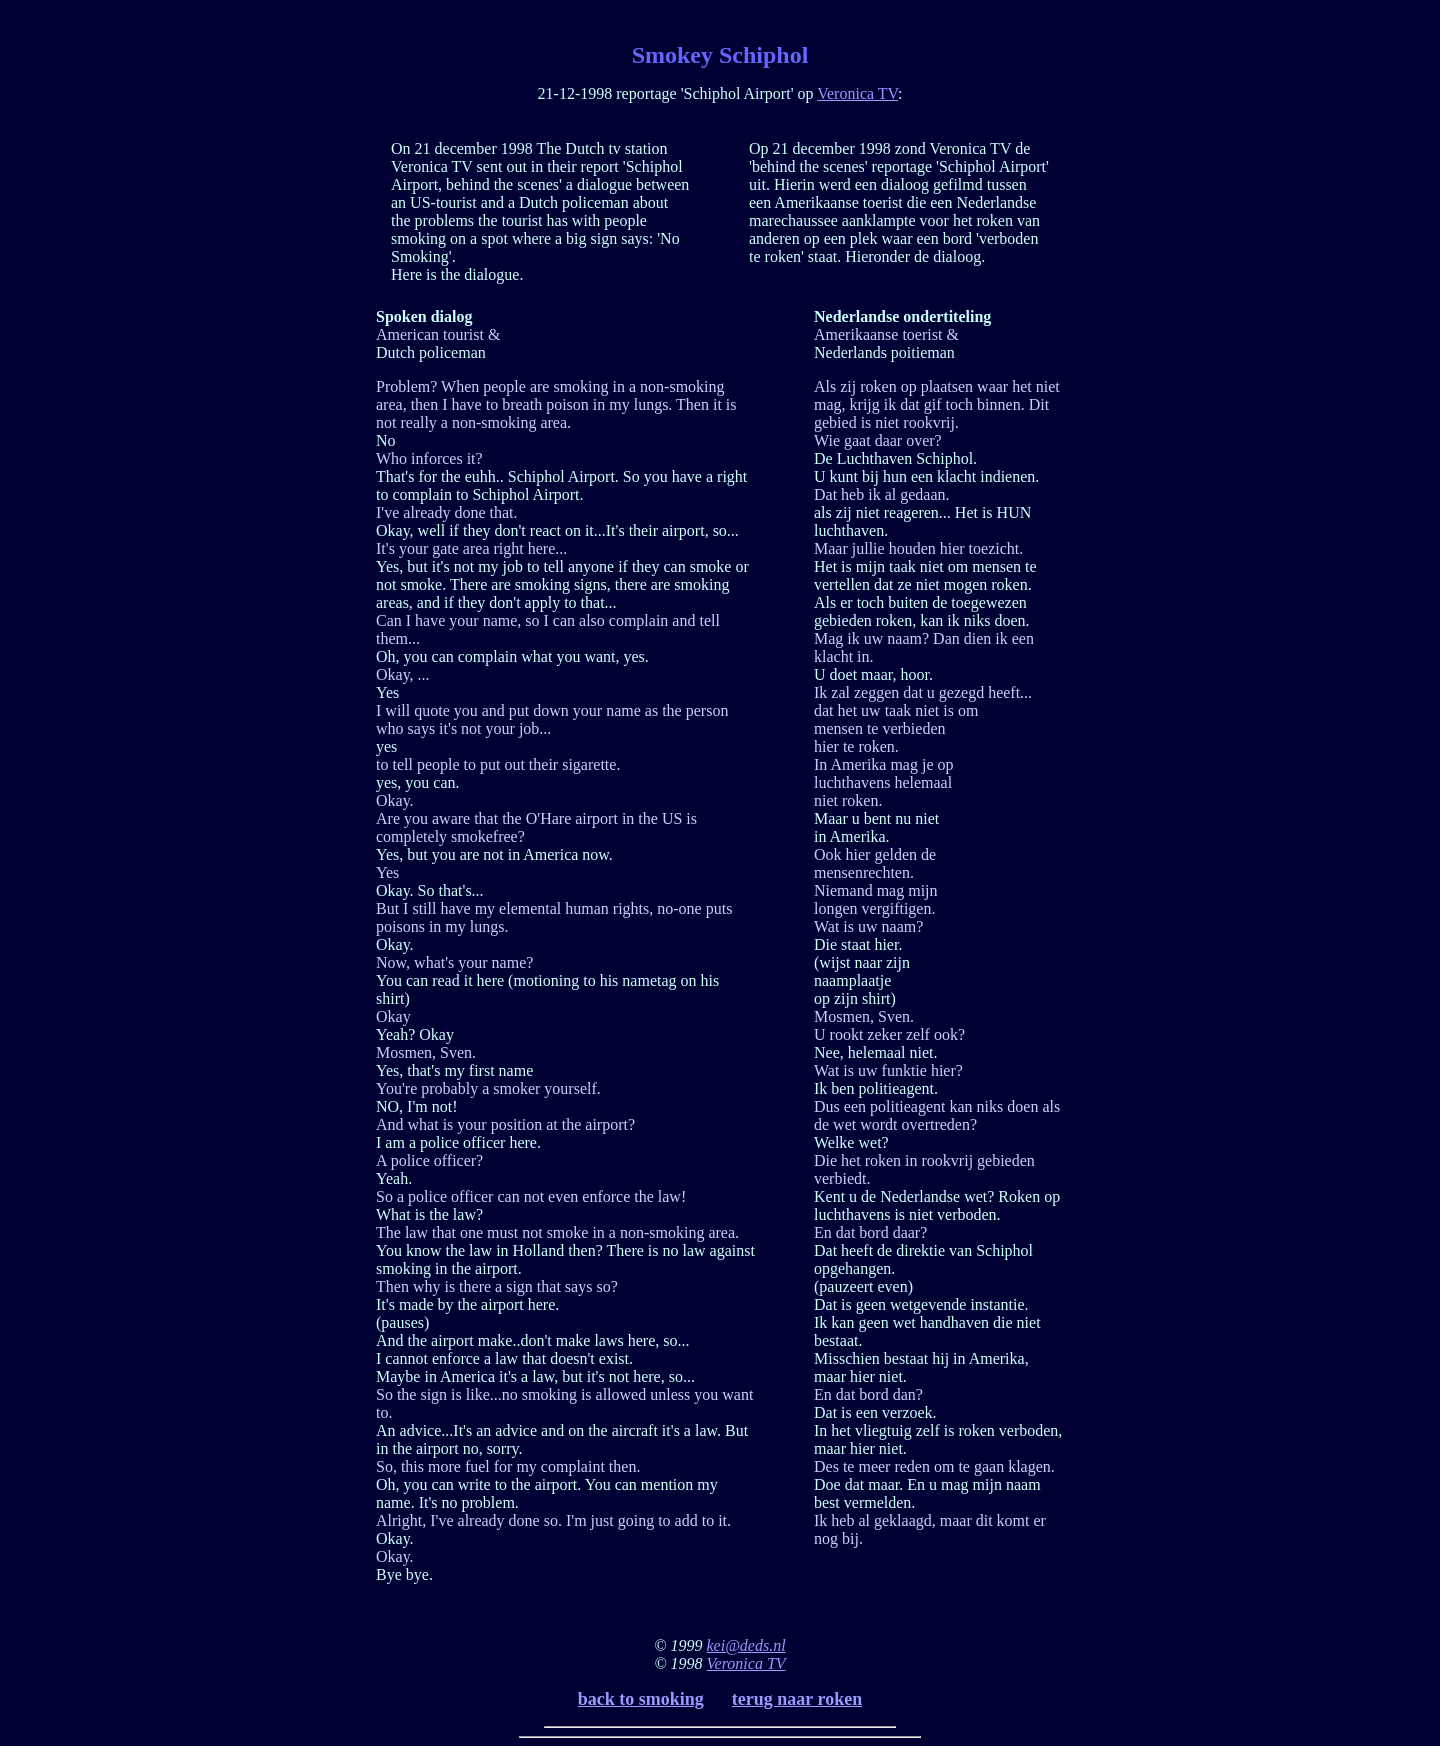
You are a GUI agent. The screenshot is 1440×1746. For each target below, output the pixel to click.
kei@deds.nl (746, 1645)
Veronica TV (857, 93)
